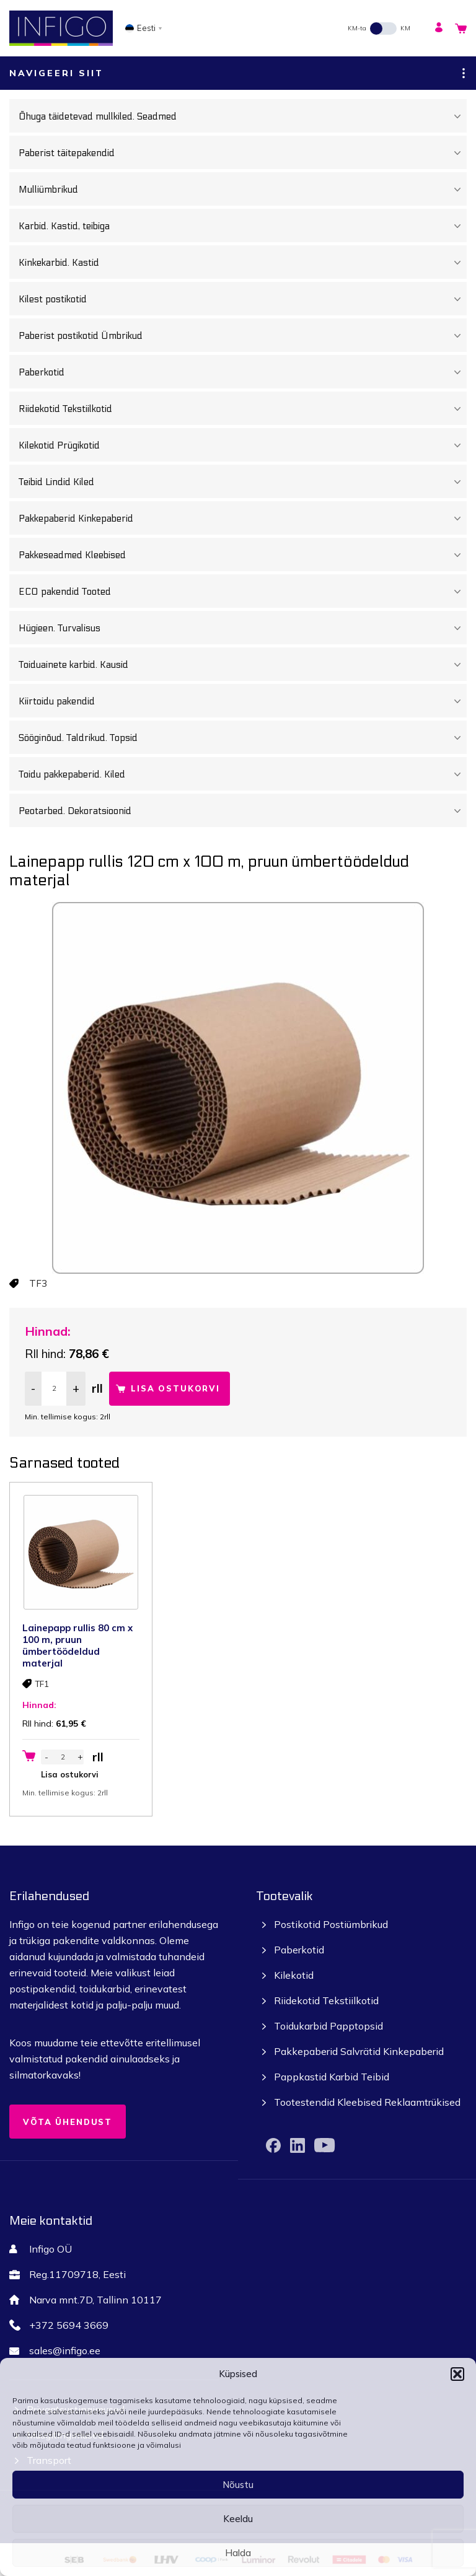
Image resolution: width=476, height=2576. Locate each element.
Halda (238, 2553)
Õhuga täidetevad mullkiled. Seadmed (243, 116)
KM (405, 28)
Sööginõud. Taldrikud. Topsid (243, 738)
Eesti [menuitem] (146, 28)
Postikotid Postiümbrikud (331, 1924)
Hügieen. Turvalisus (243, 628)
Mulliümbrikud (243, 190)
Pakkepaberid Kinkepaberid (243, 518)
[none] (147, 28)
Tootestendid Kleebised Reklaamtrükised (367, 2102)
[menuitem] (147, 28)
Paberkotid (243, 372)
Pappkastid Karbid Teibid (331, 2076)
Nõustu (238, 2485)
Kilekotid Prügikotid (243, 445)
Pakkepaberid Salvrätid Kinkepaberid (359, 2051)
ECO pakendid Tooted (243, 592)
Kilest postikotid (243, 299)
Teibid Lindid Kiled (243, 482)
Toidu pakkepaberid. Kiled (243, 774)
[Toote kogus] (54, 1389)
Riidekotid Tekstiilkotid (243, 409)
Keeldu (238, 2519)
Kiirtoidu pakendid (243, 701)
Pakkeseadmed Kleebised (243, 555)
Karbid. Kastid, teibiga (243, 226)
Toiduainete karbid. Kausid (243, 665)
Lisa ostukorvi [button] (70, 1774)
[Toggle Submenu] (457, 116)
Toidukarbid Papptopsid (328, 2026)
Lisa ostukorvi (175, 1388)
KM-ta (357, 28)
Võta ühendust (67, 2122)
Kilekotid (294, 1975)
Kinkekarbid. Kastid (243, 263)
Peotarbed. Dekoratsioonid (243, 811)
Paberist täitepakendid (243, 153)
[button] (457, 2374)
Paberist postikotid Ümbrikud (243, 336)
